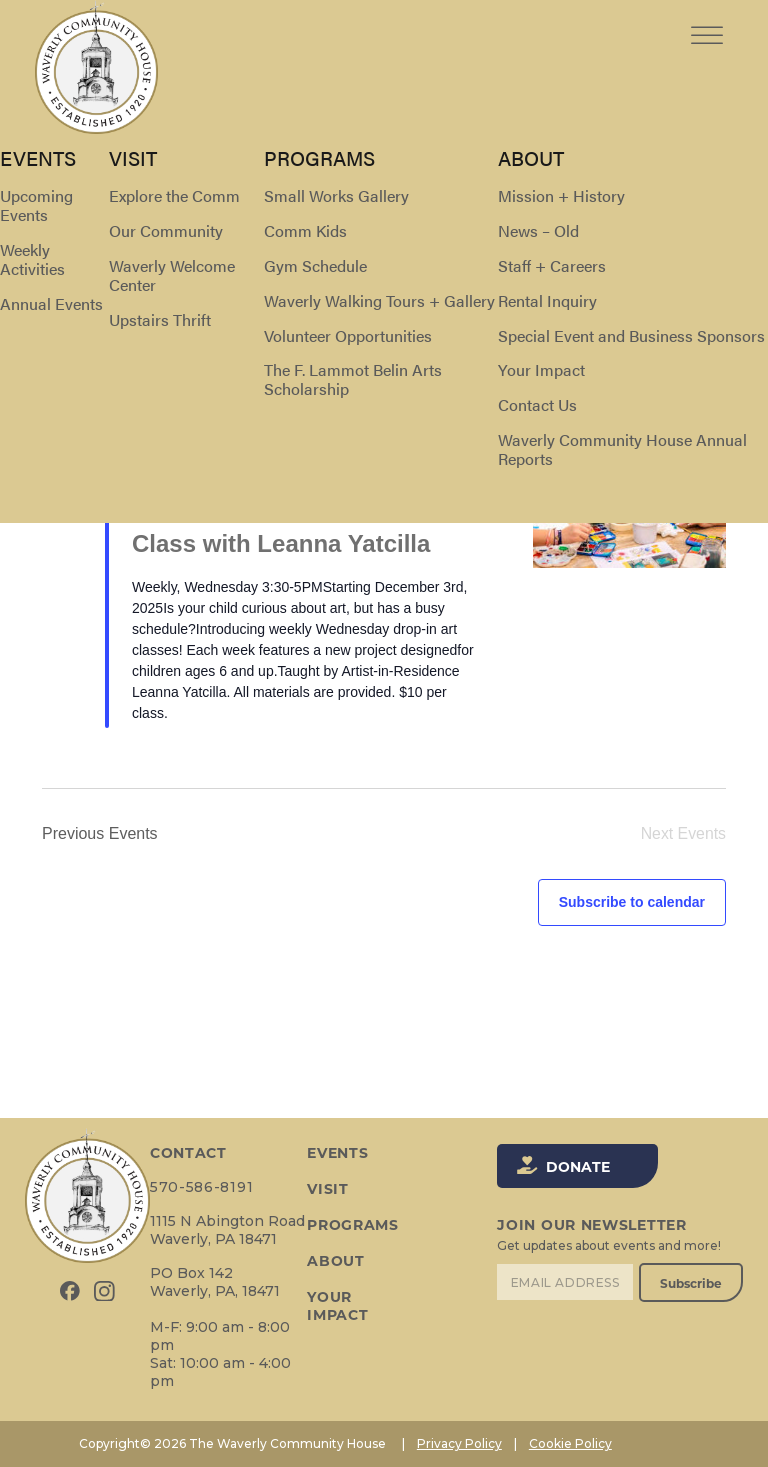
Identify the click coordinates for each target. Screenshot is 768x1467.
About (336, 1261)
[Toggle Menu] (707, 19)
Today (152, 339)
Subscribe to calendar (632, 902)
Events (63, 180)
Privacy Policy (459, 1443)
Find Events (480, 255)
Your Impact (337, 1306)
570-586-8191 (201, 1187)
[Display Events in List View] (576, 255)
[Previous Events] (54, 339)
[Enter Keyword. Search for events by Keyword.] (232, 255)
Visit (328, 1189)
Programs (353, 1225)
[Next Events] (93, 339)
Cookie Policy (570, 1443)
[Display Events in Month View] (632, 255)
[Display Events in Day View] (688, 255)
